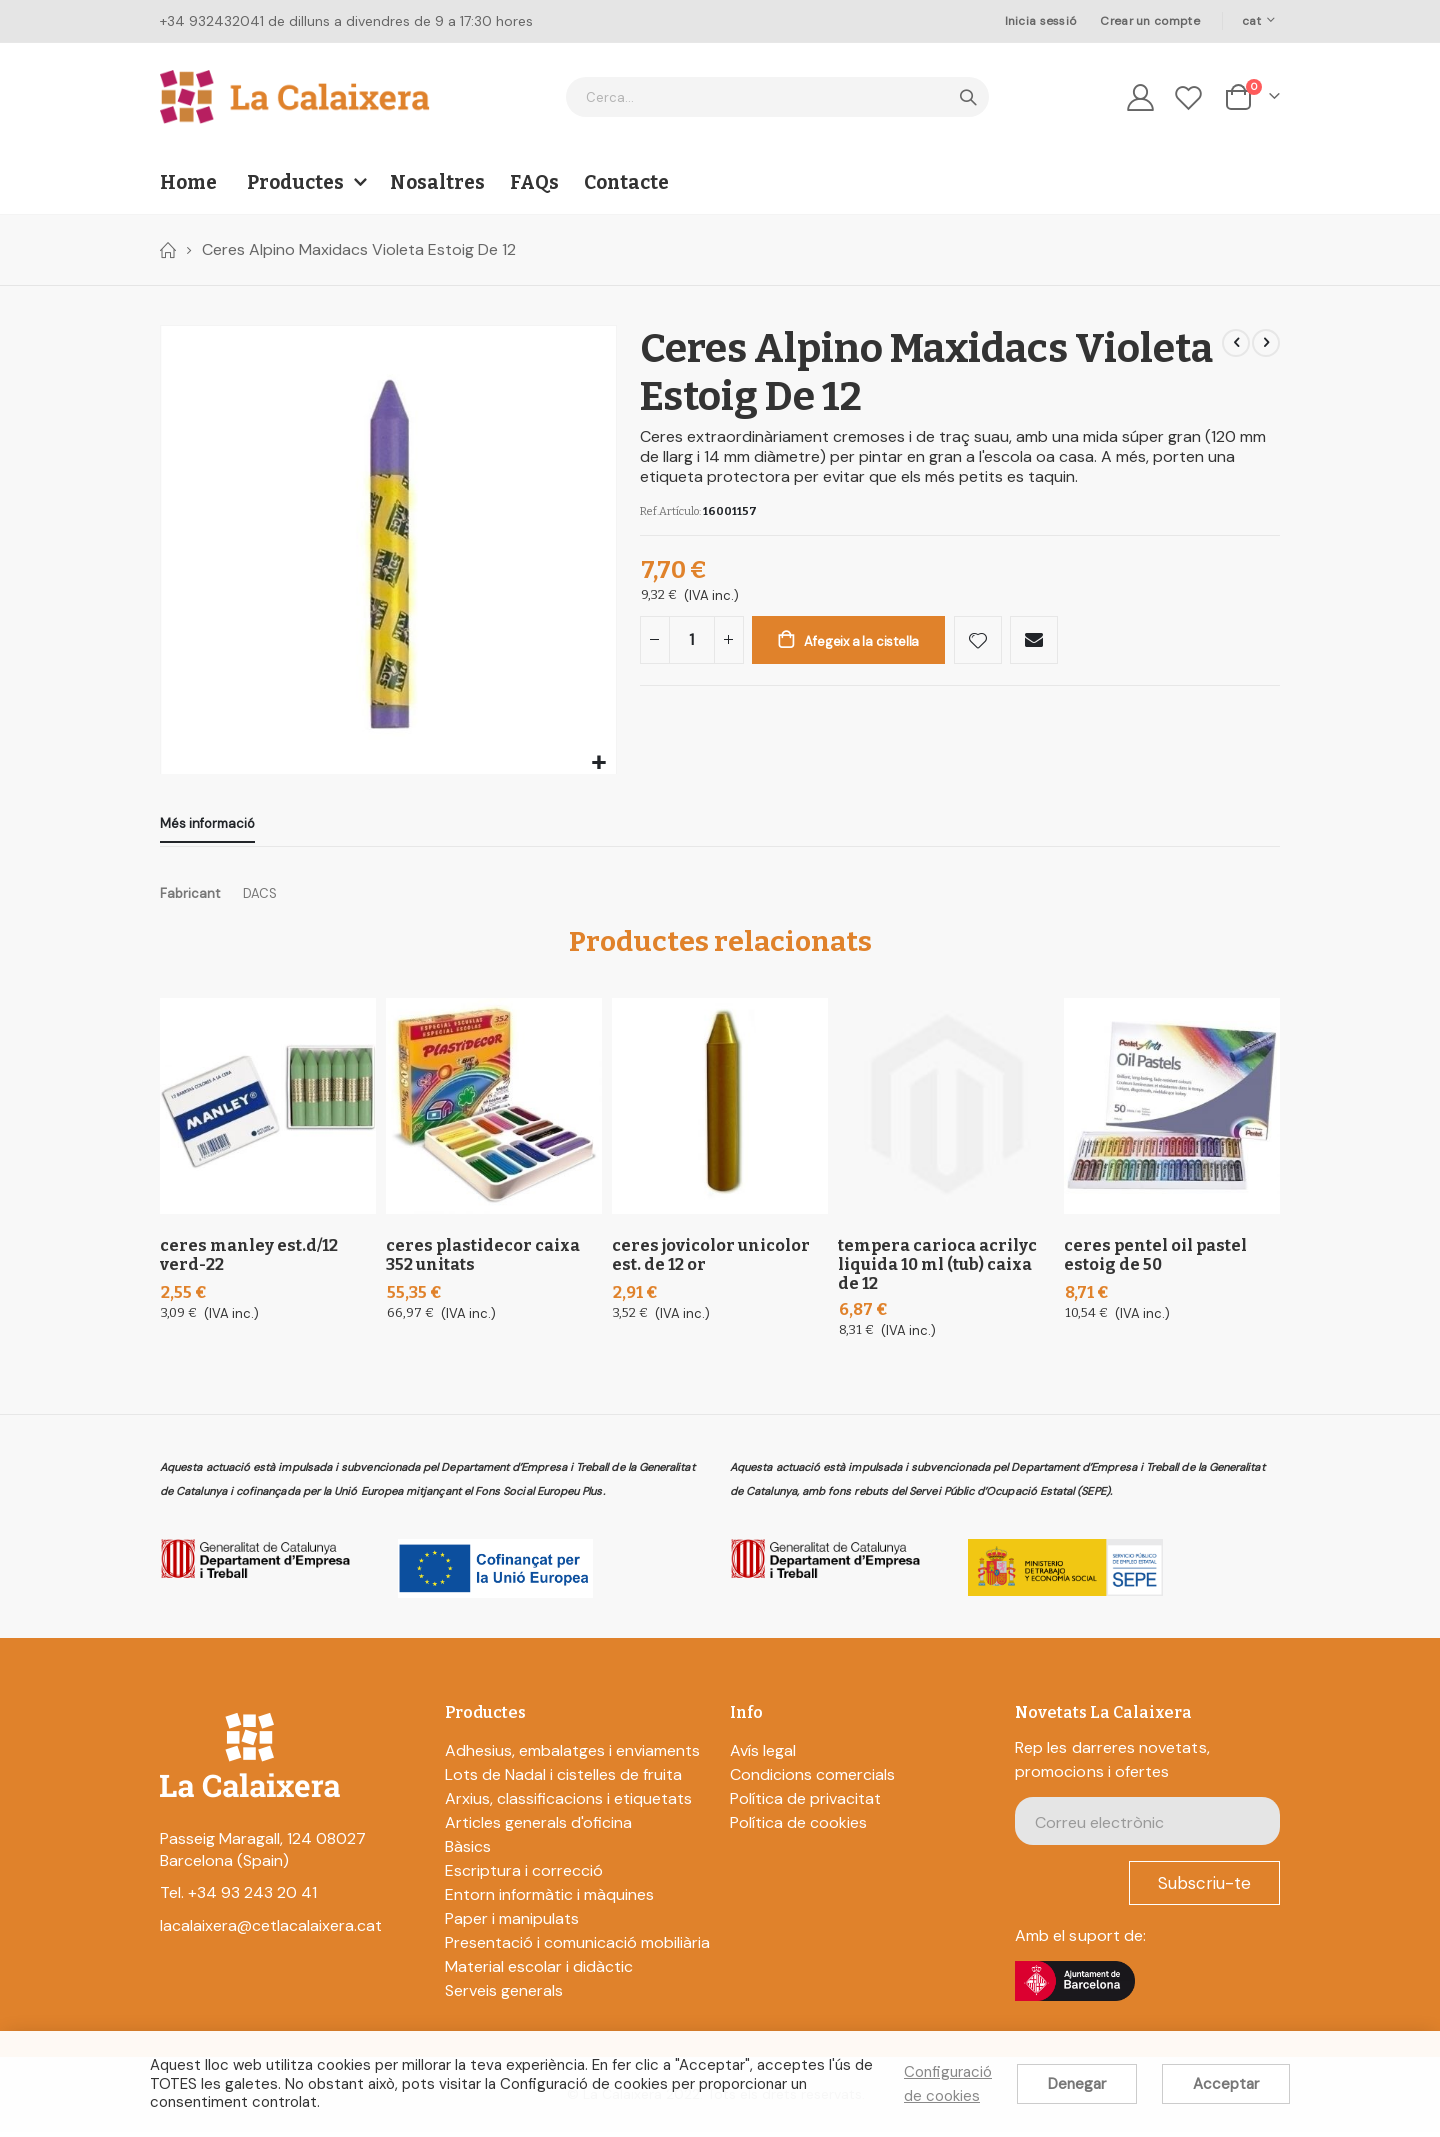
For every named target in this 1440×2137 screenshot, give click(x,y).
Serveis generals (504, 1995)
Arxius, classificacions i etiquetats (568, 1803)
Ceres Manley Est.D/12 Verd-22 (249, 1260)
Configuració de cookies (948, 2084)
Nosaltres (437, 182)
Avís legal (763, 1755)
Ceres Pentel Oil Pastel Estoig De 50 (1155, 1260)
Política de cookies (798, 1827)
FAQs (534, 182)
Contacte (626, 182)
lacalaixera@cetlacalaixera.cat (271, 1930)
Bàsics (468, 1851)
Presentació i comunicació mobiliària (577, 1947)
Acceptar (1226, 2084)
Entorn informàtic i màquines (549, 1899)
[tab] (207, 826)
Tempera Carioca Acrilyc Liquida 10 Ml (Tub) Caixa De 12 (937, 1269)
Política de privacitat (805, 1803)
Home (167, 250)
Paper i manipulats (512, 1923)
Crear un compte (1149, 21)
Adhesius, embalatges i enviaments (572, 1755)
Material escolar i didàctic (539, 1971)
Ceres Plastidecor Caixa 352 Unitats (483, 1260)
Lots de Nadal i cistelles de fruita (563, 1779)
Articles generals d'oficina (538, 1827)
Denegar (1077, 2084)
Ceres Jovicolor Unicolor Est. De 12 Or (711, 1260)
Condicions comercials (812, 1779)
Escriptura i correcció (524, 1875)
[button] (598, 763)
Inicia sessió (1041, 21)
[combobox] (777, 97)
